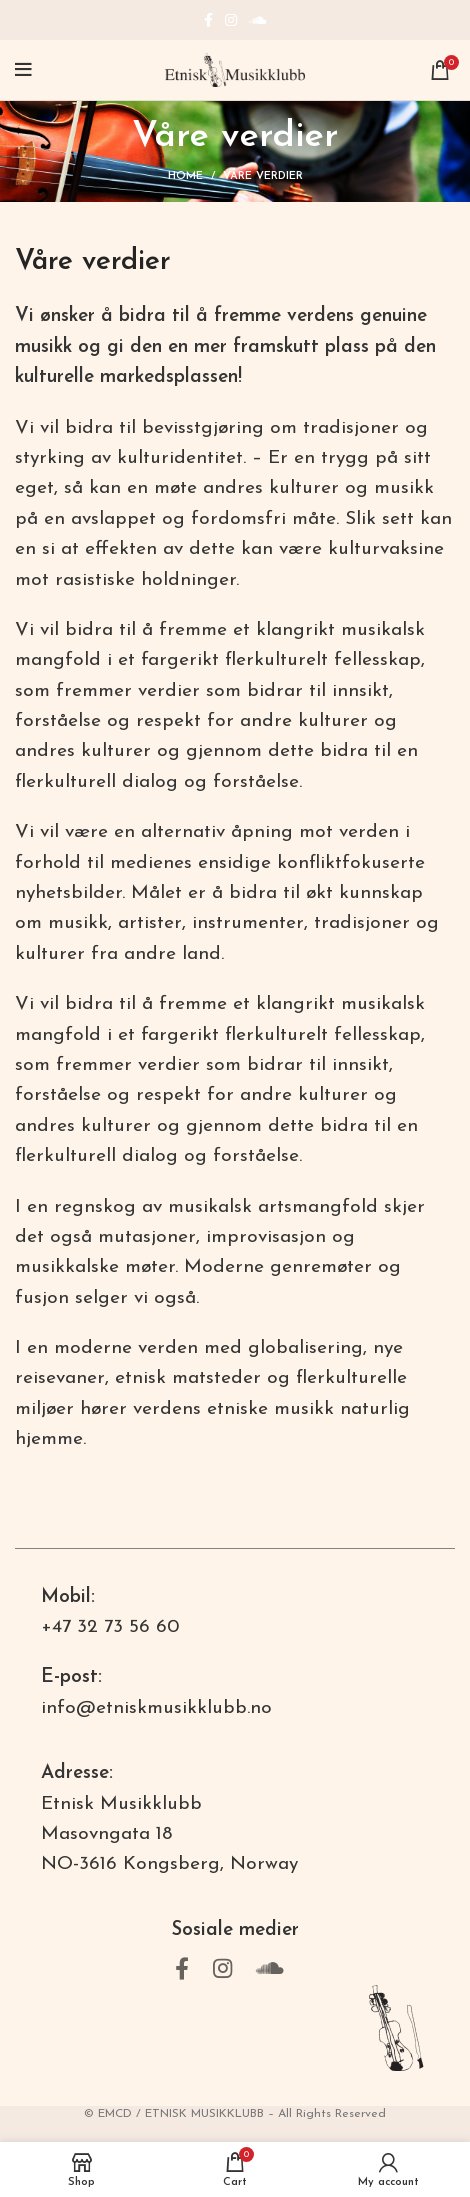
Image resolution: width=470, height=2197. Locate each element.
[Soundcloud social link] (258, 20)
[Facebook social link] (208, 20)
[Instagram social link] (231, 20)
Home (185, 176)
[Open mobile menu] (23, 70)
